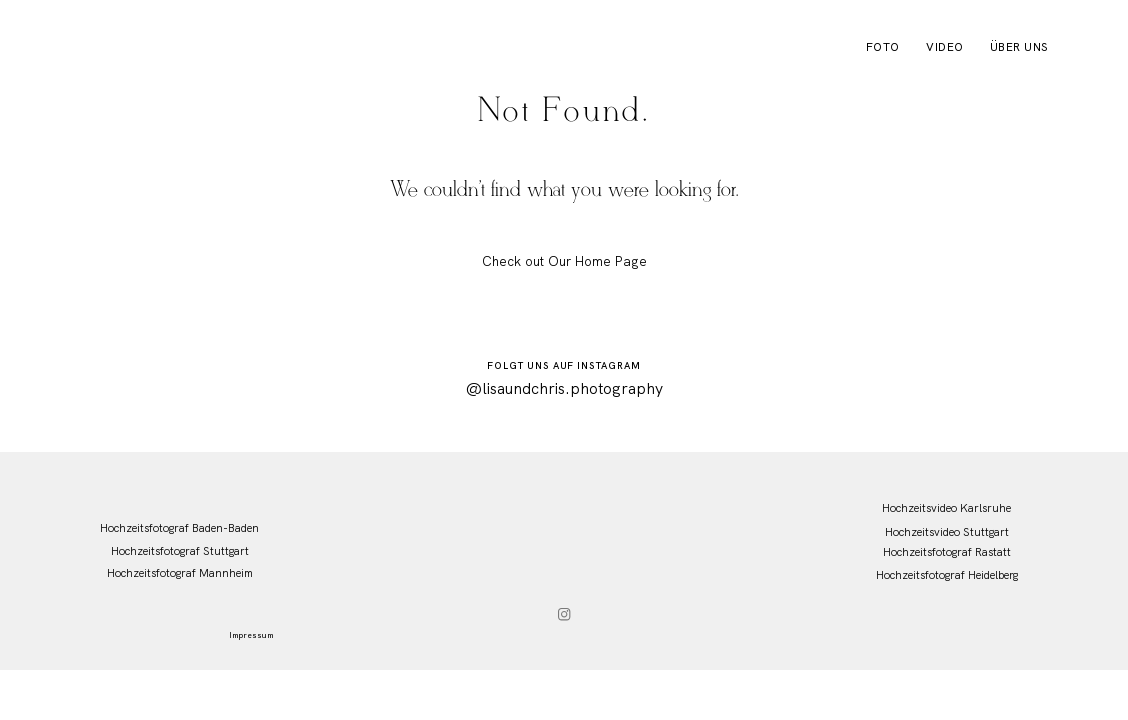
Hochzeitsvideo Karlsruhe (946, 508)
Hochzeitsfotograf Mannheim (180, 573)
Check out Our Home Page (564, 261)
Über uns (1019, 47)
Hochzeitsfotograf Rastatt (947, 552)
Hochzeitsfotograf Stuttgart (180, 551)
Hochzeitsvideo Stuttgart (947, 532)
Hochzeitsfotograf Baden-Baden (179, 528)
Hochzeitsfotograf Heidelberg (947, 575)
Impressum (251, 635)
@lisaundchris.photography (564, 388)
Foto (883, 47)
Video (944, 47)
